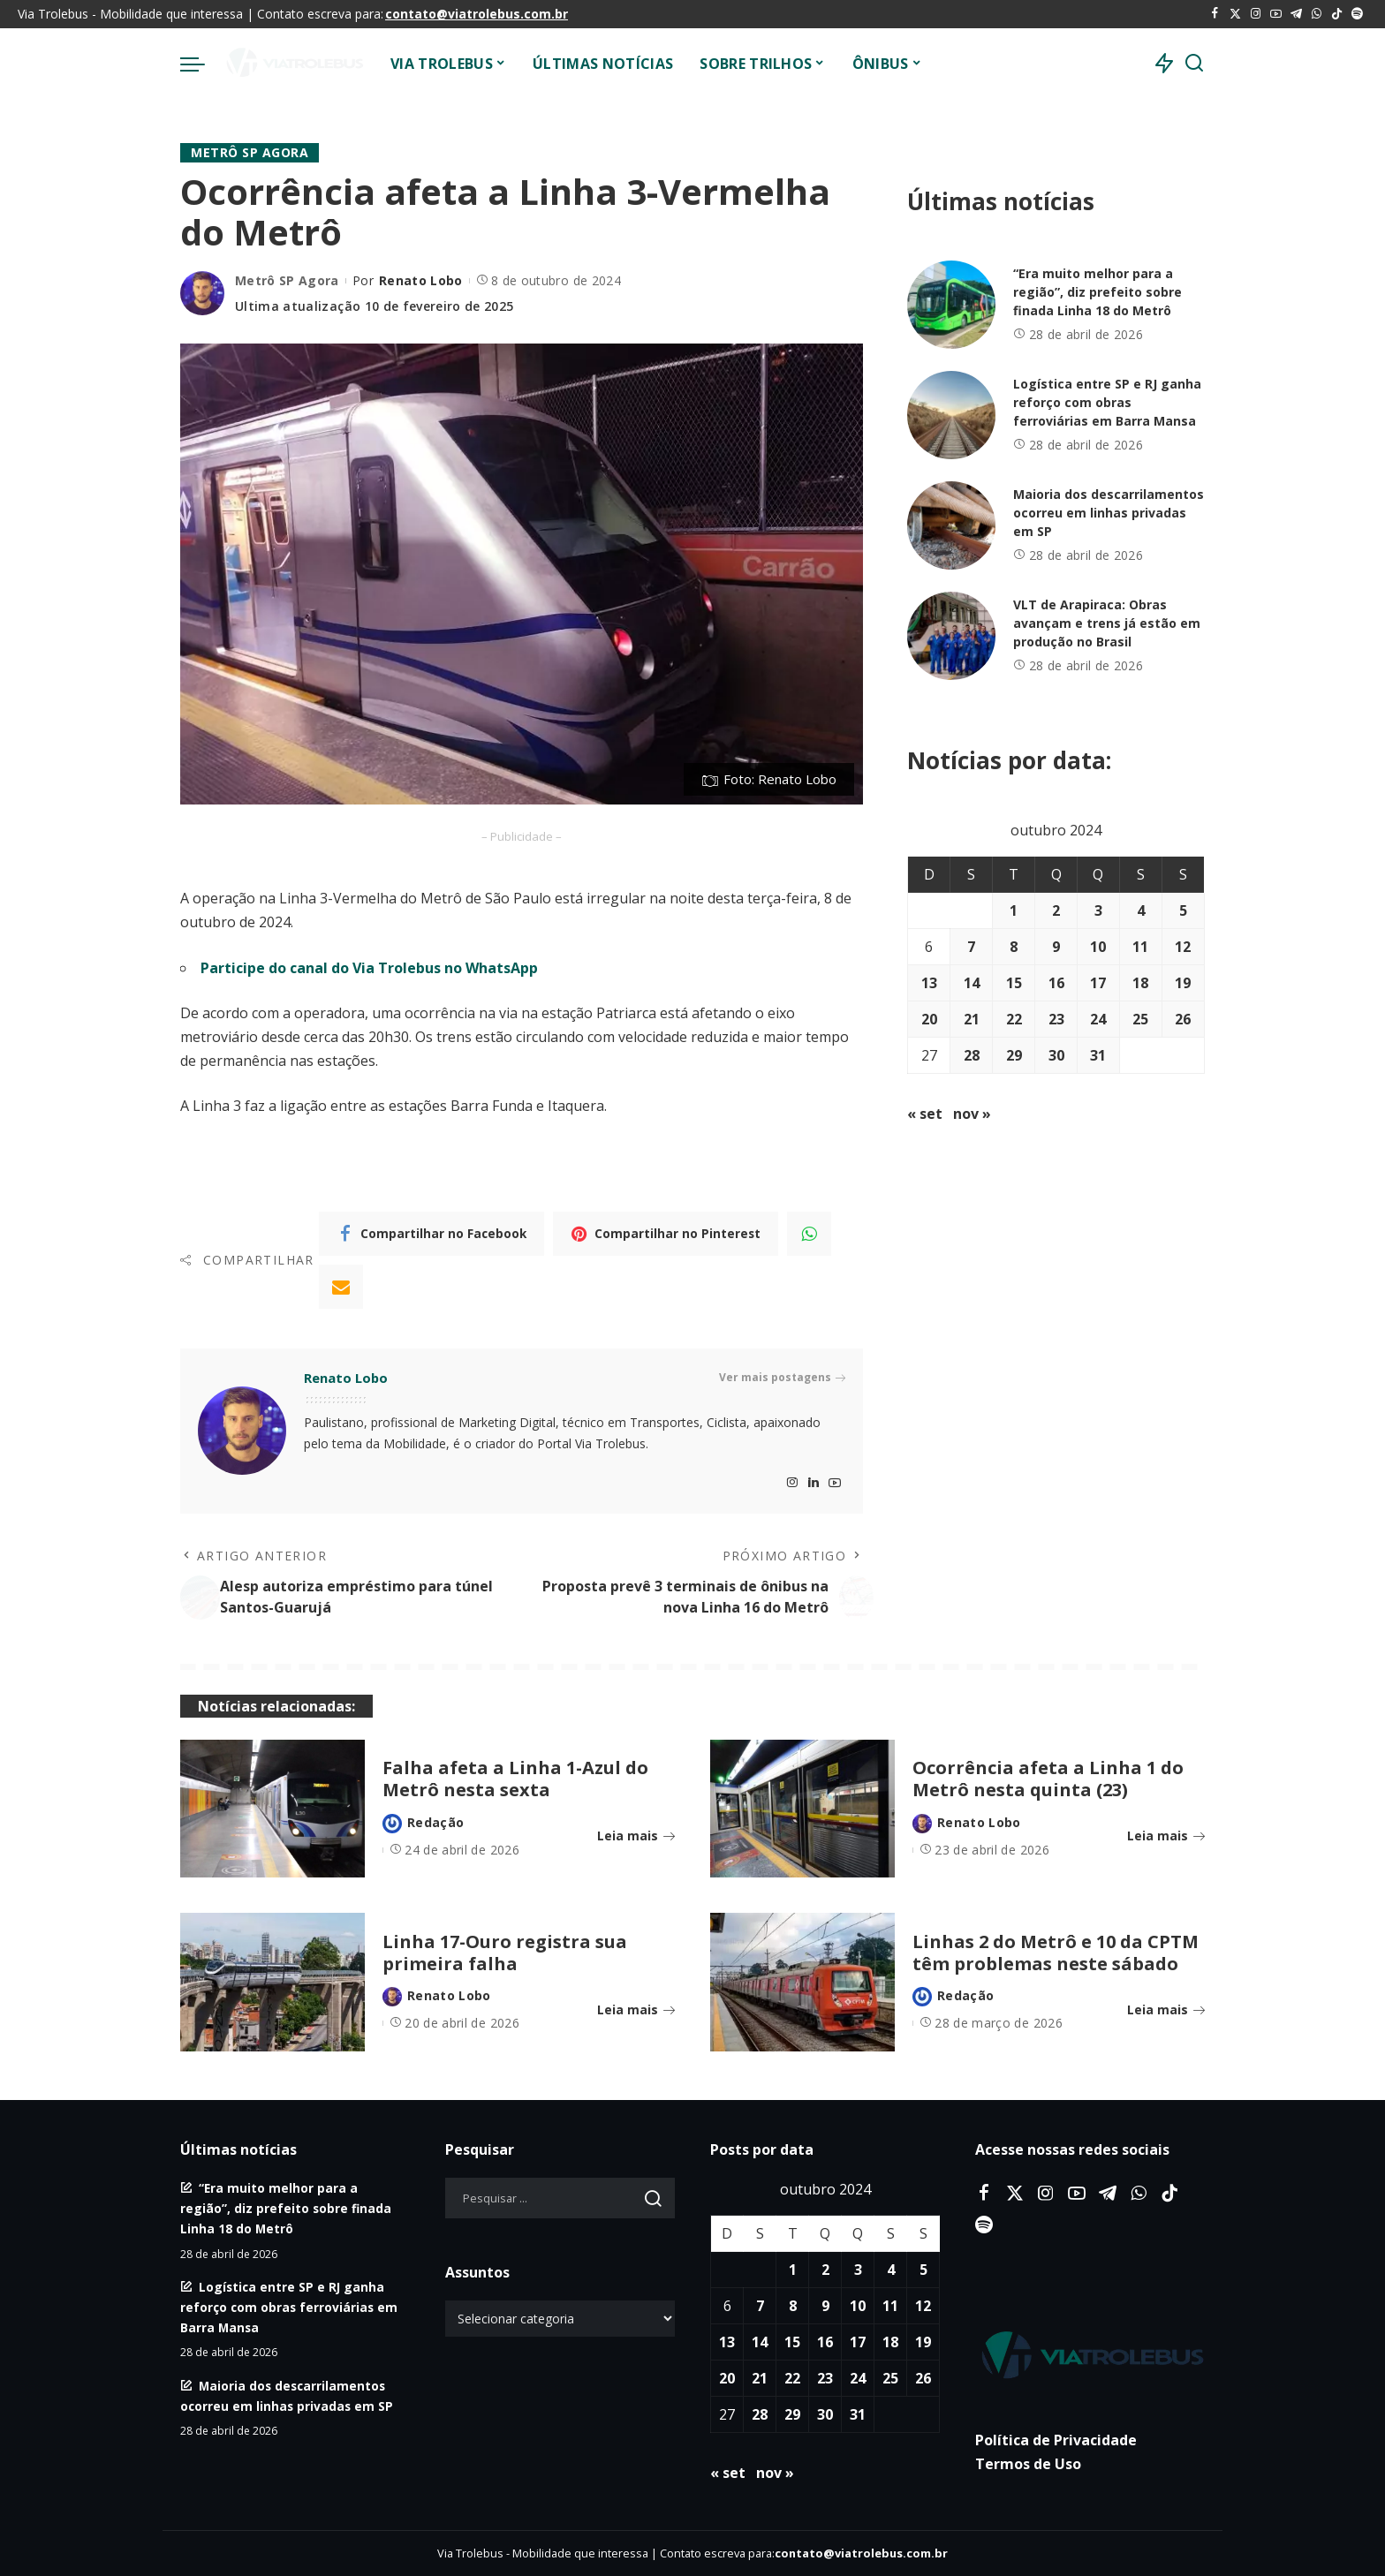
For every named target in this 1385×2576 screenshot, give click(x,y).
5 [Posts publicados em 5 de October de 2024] (1183, 910)
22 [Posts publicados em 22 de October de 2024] (1014, 1019)
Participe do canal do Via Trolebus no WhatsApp (369, 968)
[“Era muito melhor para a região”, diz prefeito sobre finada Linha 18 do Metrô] (951, 305)
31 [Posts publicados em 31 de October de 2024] (1098, 1055)
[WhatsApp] (1316, 14)
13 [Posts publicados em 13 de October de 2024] (929, 983)
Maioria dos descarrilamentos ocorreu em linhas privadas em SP (1108, 513)
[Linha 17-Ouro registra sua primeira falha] (272, 1982)
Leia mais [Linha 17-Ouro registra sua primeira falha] (636, 2009)
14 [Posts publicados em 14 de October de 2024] (972, 983)
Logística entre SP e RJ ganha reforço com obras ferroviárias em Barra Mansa (1107, 402)
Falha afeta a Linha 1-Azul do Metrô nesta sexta (515, 1779)
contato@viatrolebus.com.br (476, 13)
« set (924, 1113)
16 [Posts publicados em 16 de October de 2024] (1056, 983)
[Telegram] (1296, 14)
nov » (972, 1113)
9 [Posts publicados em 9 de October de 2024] (1056, 946)
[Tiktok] (1337, 14)
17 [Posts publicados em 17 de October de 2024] (1098, 983)
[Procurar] (1194, 63)
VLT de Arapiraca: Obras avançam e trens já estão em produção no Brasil (1106, 623)
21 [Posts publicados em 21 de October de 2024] (972, 1019)
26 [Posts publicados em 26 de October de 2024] (1183, 1019)
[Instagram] (1255, 14)
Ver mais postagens (782, 1377)
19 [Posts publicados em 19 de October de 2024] (1183, 983)
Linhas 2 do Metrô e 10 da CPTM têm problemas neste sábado (1055, 1952)
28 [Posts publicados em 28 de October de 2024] (972, 1055)
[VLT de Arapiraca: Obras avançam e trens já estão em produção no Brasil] (951, 636)
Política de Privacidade (1056, 2440)
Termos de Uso (1028, 2464)
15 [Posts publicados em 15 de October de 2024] (1014, 983)
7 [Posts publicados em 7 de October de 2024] (971, 946)
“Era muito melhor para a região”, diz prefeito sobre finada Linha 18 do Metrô (1097, 292)
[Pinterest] (665, 1234)
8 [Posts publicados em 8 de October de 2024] (1014, 946)
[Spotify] (1357, 14)
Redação (435, 1822)
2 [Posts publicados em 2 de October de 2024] (1056, 910)
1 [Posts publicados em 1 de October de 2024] (1014, 910)
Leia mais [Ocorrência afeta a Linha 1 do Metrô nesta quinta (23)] (1166, 1835)
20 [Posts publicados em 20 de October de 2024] (929, 1019)
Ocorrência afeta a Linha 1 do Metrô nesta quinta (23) (1048, 1779)
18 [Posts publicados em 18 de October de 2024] (1140, 983)
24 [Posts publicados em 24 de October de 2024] (1098, 1019)
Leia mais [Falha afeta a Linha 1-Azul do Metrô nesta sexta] (636, 1835)
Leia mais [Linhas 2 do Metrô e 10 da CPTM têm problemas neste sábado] (1166, 2009)
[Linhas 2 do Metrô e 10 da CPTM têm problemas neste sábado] (802, 1982)
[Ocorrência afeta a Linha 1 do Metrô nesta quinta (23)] (802, 1809)
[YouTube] (1276, 14)
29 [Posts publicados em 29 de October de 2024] (1014, 1055)
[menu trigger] (201, 63)
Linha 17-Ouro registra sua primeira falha (504, 1952)
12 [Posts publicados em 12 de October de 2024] (1183, 946)
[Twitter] (1235, 14)
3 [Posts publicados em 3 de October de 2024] (1098, 910)
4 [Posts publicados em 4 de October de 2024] (1141, 910)
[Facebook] (1215, 14)
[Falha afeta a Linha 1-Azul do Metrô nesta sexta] (272, 1809)
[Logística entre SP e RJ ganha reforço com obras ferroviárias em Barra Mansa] (951, 415)
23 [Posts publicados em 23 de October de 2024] (1056, 1019)
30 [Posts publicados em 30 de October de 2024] (1056, 1055)
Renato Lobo (421, 280)
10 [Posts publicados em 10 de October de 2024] (1098, 946)
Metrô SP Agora (249, 152)
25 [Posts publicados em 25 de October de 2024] (1140, 1019)
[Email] (341, 1287)
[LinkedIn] (813, 1483)
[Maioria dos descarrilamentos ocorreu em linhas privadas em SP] (951, 525)
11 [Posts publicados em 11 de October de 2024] (1140, 946)
